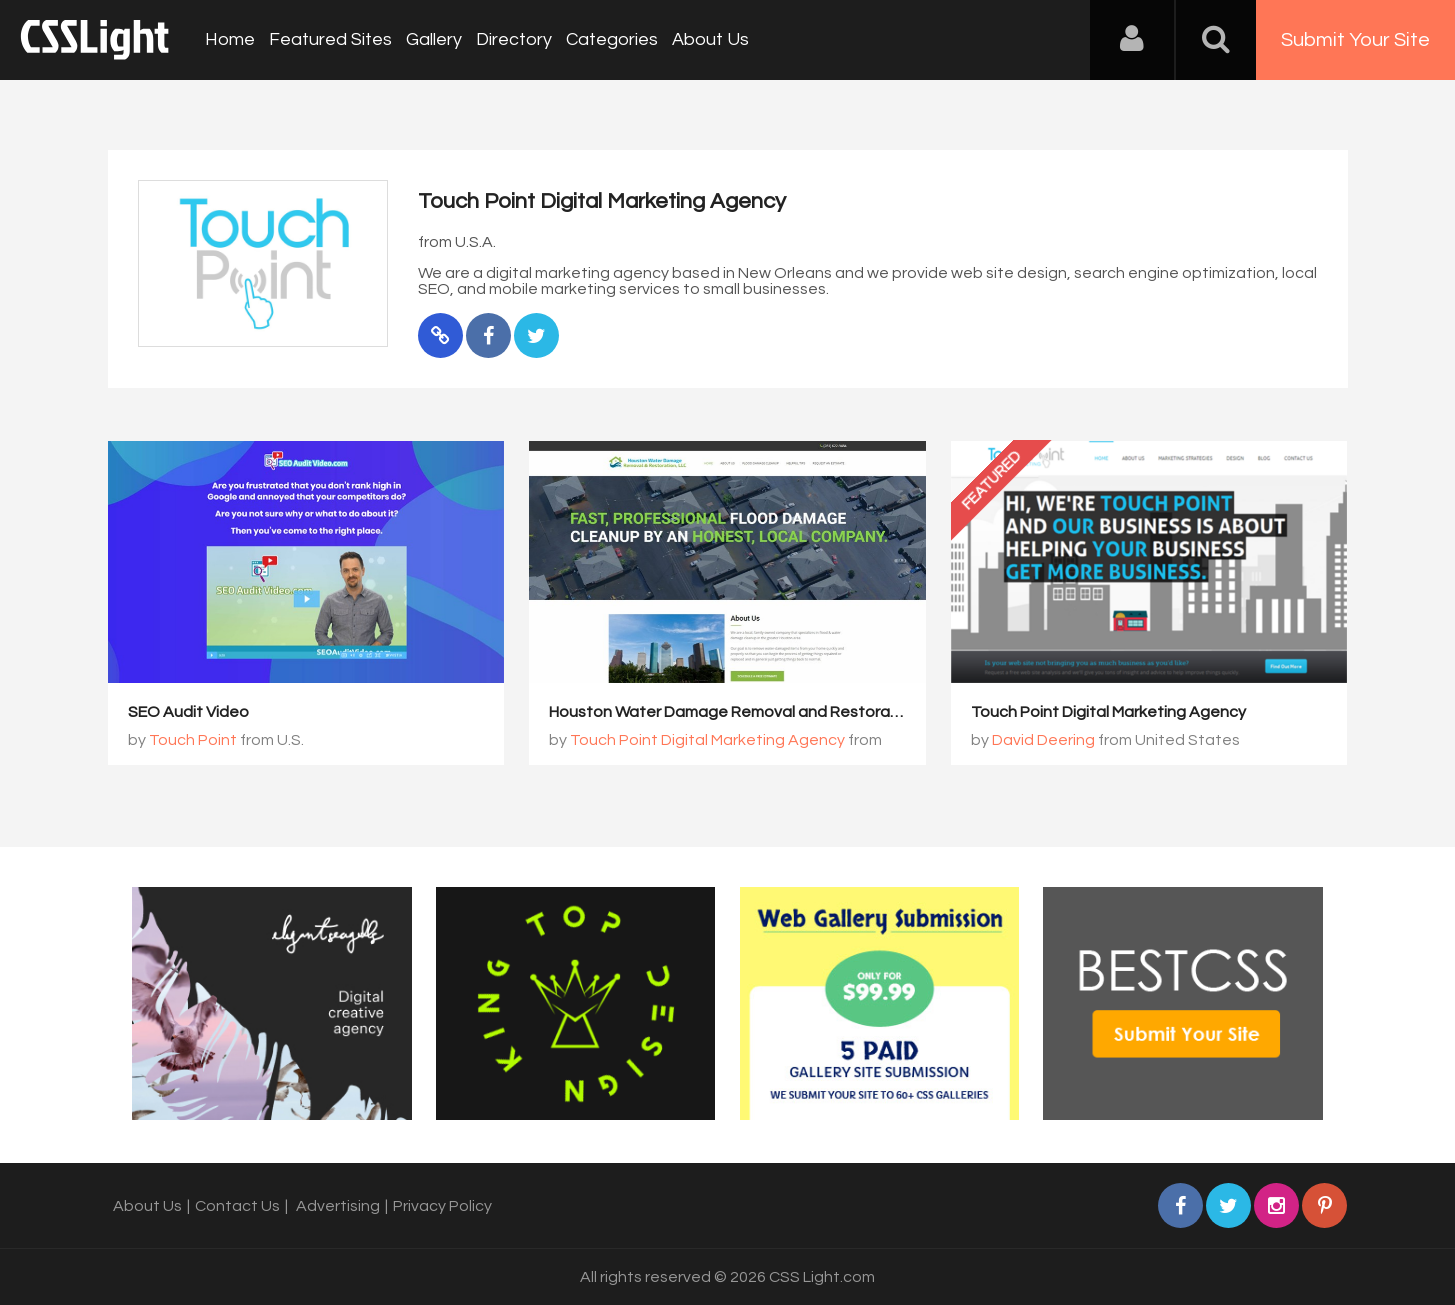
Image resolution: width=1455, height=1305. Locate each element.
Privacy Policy (442, 1206)
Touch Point (193, 740)
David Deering (1043, 740)
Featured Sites (330, 39)
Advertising (338, 1206)
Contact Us (237, 1206)
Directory (514, 39)
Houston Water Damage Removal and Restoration (734, 712)
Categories (612, 39)
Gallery (434, 39)
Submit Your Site (1355, 40)
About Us (710, 39)
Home (230, 39)
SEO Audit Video (188, 712)
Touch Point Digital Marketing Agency (707, 740)
